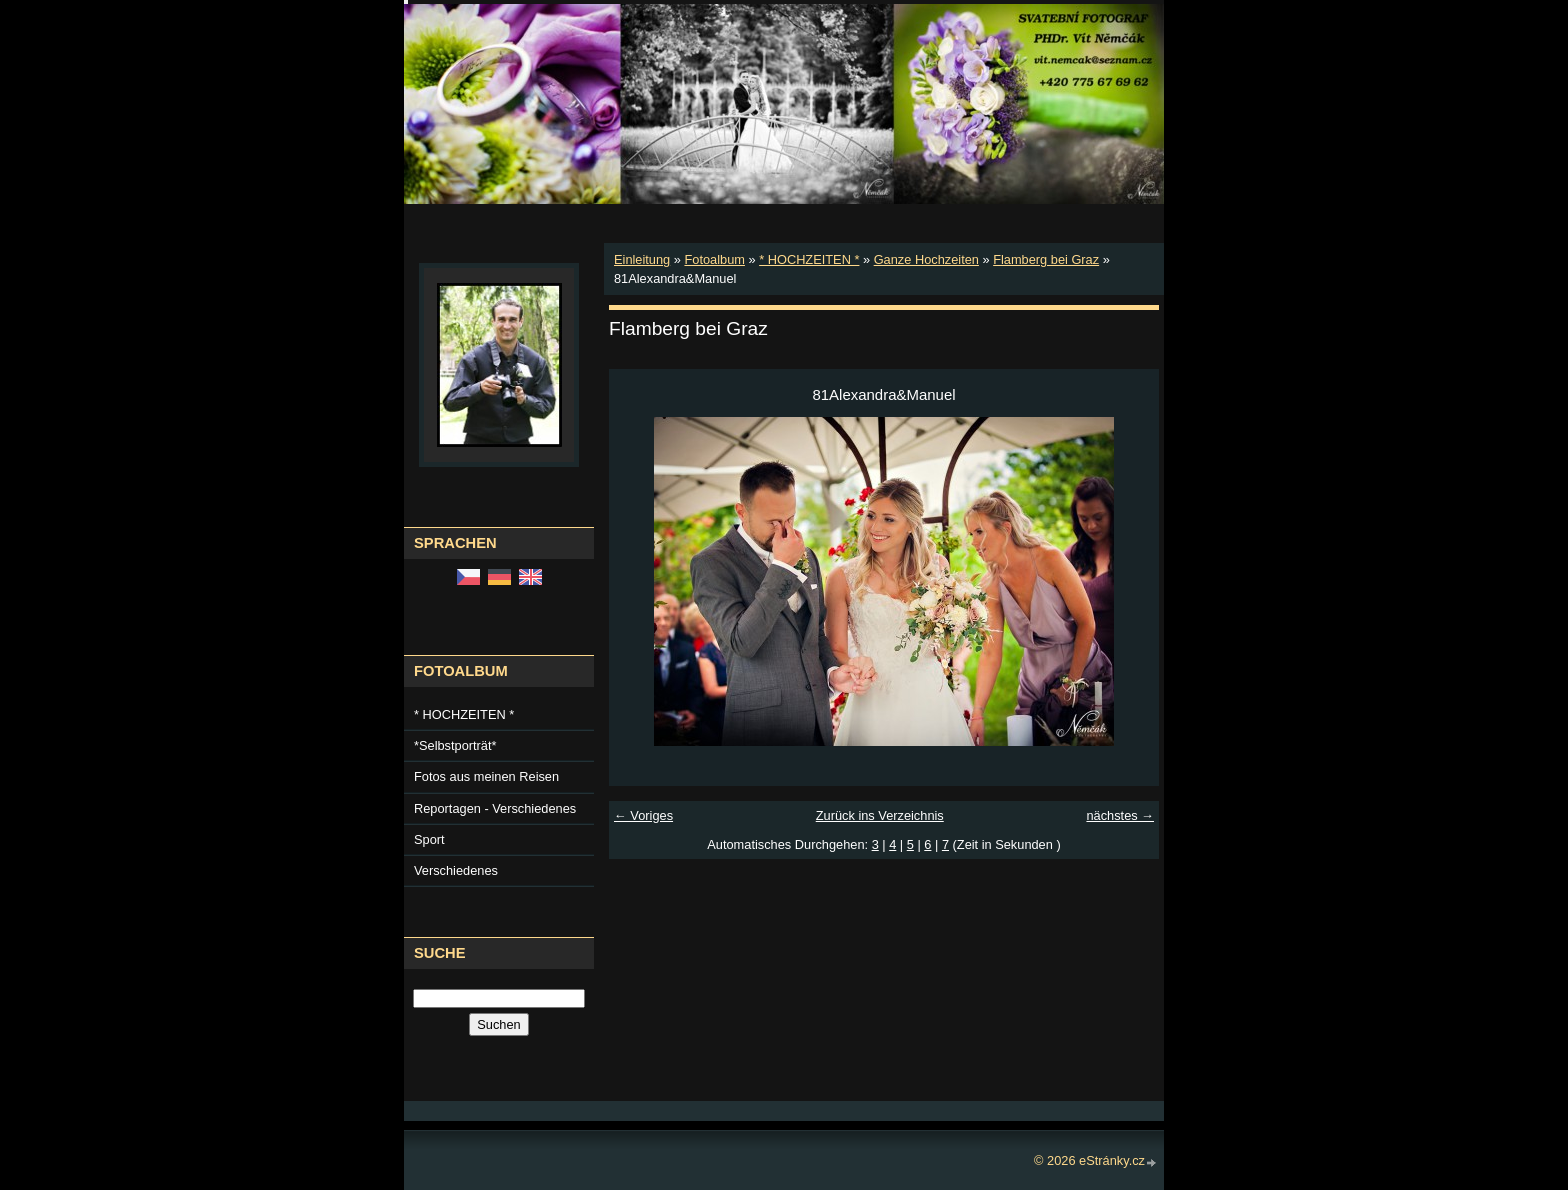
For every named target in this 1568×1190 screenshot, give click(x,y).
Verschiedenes (456, 870)
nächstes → (1120, 815)
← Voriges (643, 815)
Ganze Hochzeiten (926, 259)
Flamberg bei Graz (1046, 259)
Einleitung (642, 259)
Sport (429, 839)
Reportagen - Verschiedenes (495, 808)
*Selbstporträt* (455, 745)
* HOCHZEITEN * (809, 259)
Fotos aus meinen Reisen (486, 776)
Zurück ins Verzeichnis (880, 815)
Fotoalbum (714, 259)
